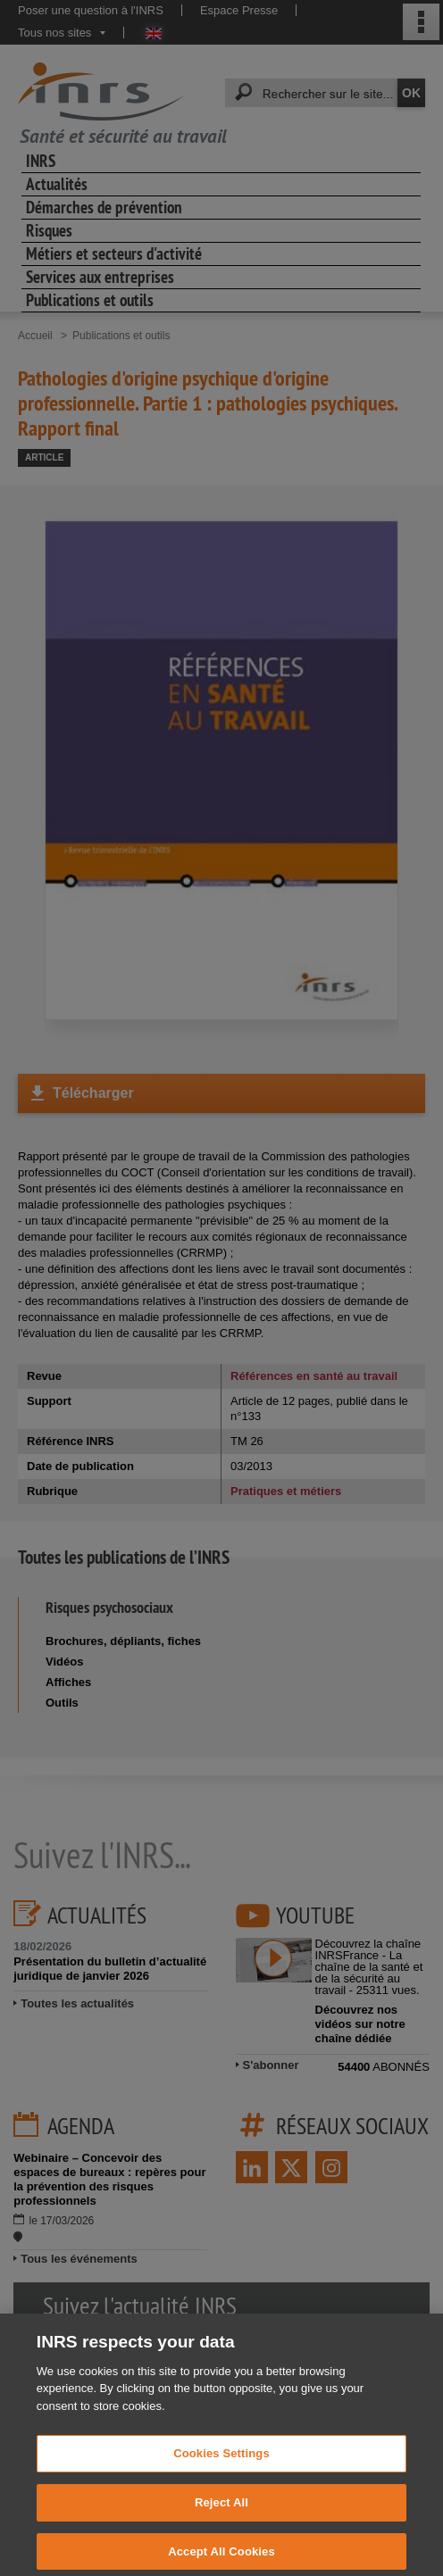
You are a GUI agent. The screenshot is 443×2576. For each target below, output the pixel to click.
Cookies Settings (221, 2471)
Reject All (221, 2520)
